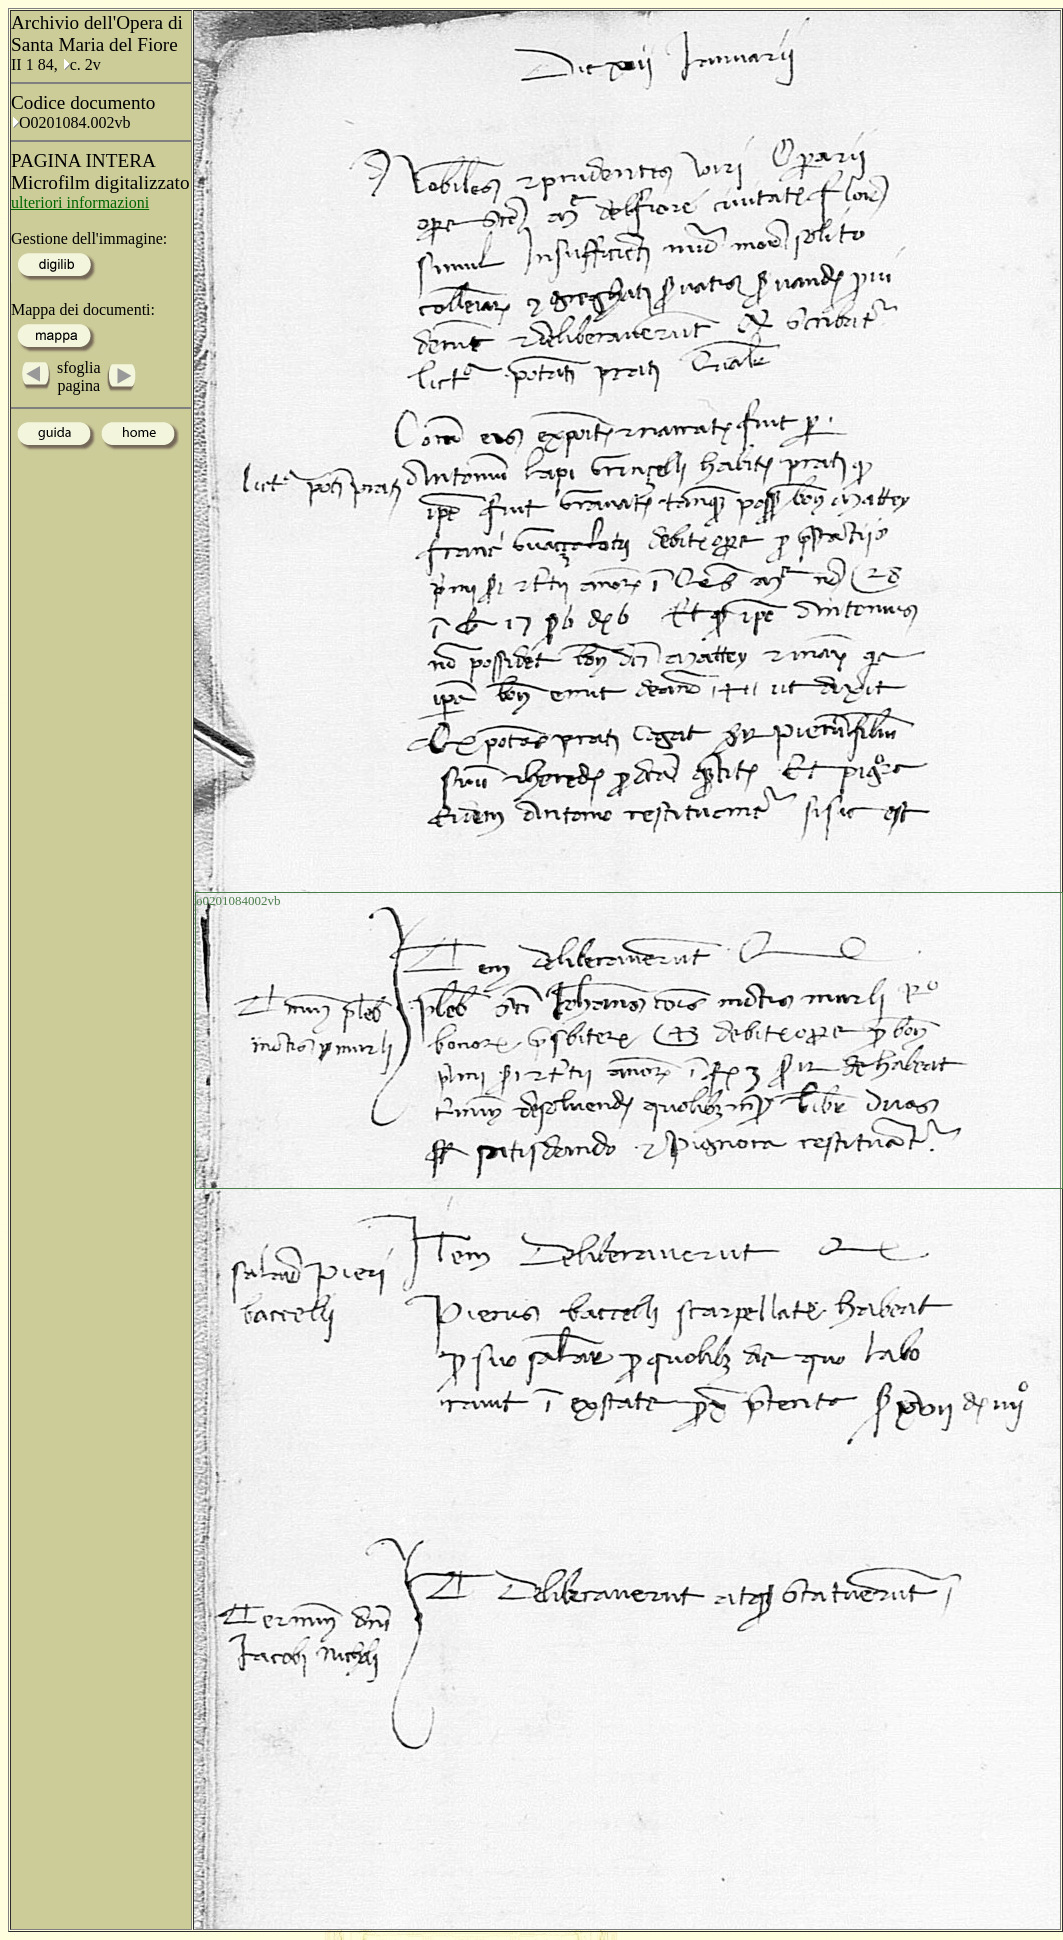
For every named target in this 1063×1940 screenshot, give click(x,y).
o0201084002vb (238, 900)
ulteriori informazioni (80, 202)
